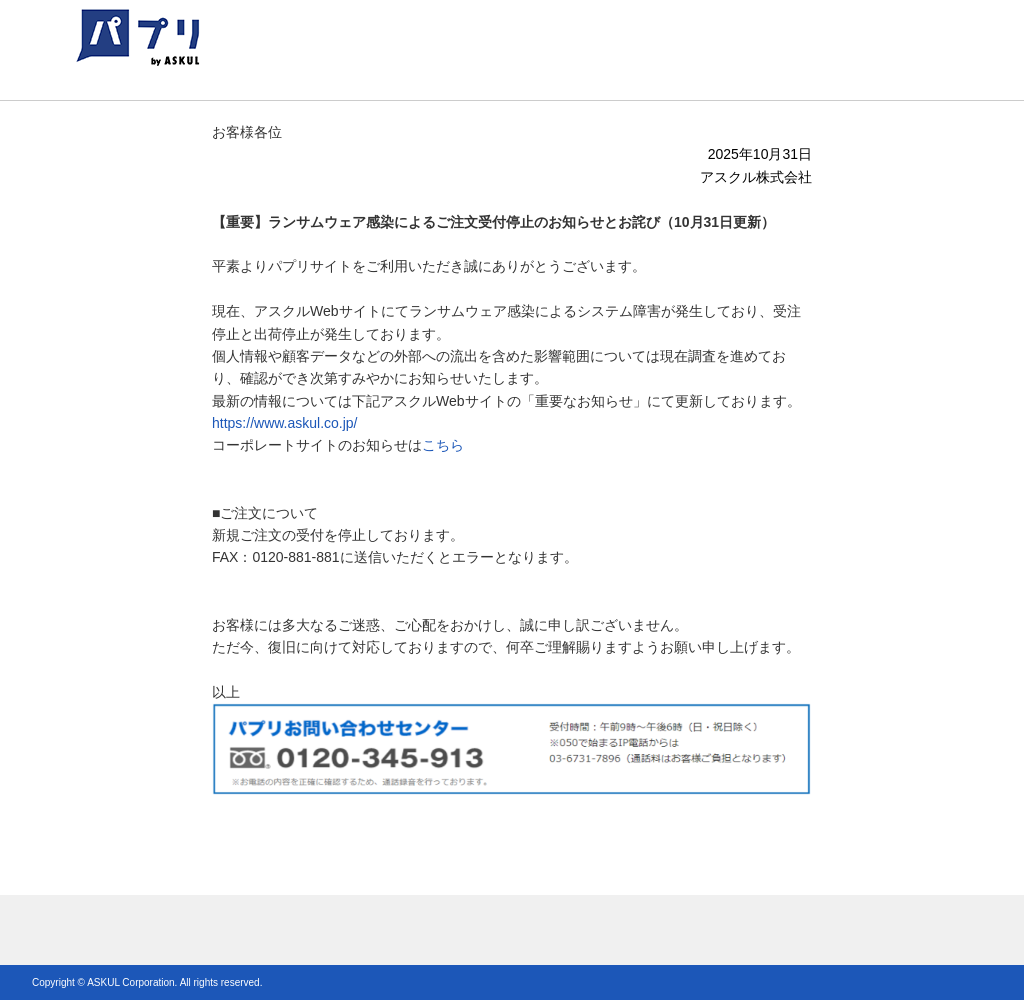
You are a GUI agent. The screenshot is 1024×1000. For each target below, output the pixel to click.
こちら (443, 445)
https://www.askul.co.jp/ (285, 423)
